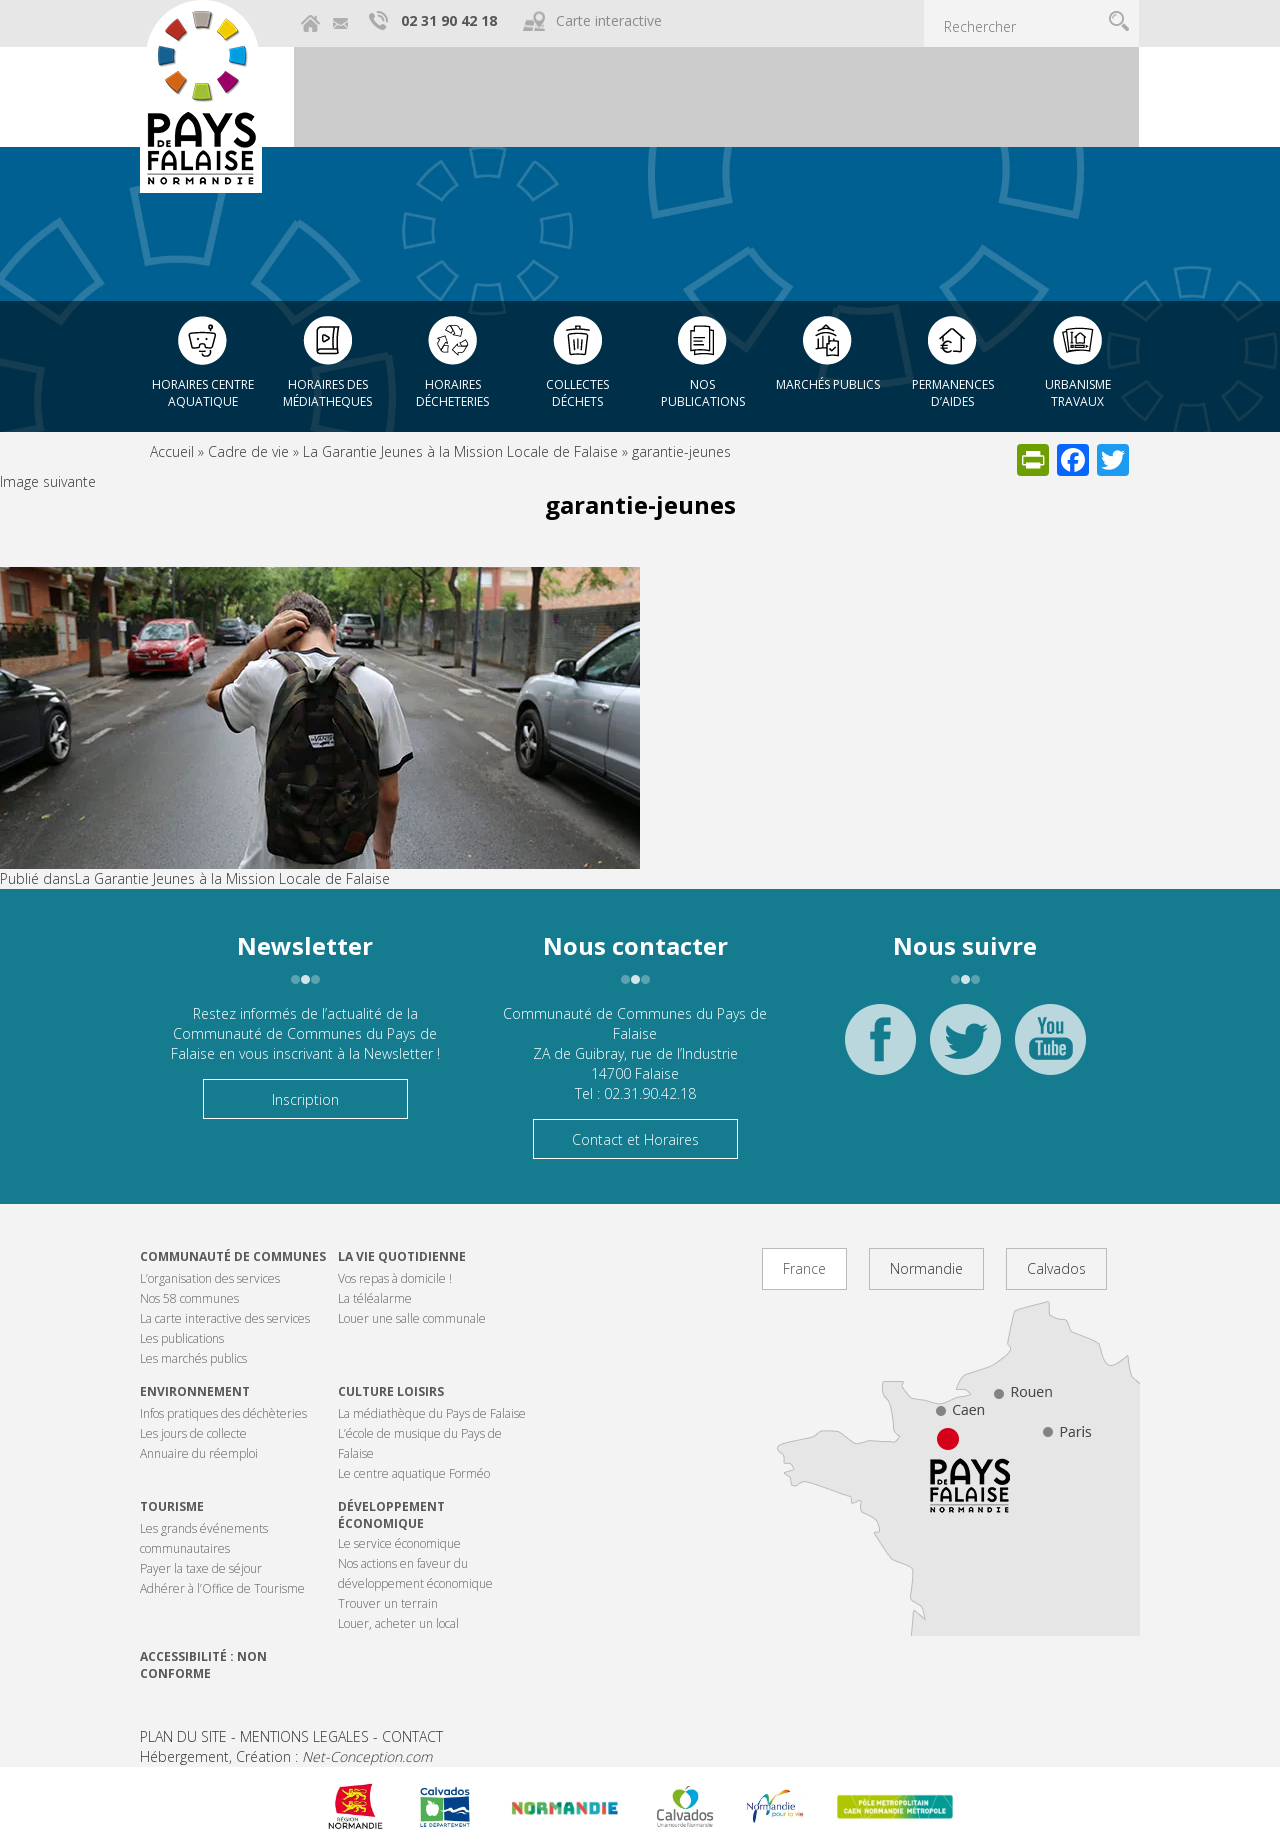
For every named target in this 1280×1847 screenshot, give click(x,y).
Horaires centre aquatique (203, 393)
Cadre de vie (248, 451)
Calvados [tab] (1056, 1268)
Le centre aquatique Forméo (414, 1473)
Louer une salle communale (412, 1318)
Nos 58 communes (189, 1298)
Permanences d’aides (953, 393)
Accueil (172, 451)
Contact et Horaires (635, 1139)
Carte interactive (609, 20)
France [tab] (804, 1268)
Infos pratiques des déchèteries (223, 1413)
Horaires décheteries (452, 393)
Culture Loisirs (391, 1391)
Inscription (305, 1099)
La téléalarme (375, 1298)
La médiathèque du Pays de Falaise (432, 1413)
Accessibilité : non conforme (203, 1665)
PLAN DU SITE (183, 1736)
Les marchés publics (193, 1358)
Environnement (195, 1391)
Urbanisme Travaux (1078, 393)
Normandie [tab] (926, 1268)
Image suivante (48, 481)
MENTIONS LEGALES (304, 1736)
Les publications (182, 1338)
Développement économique (391, 1515)
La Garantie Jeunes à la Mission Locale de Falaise (460, 451)
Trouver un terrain (388, 1603)
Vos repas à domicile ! (395, 1278)
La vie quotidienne (402, 1256)
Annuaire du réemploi (199, 1453)
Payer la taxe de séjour (201, 1568)
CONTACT (412, 1736)
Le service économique (399, 1543)
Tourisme (172, 1506)
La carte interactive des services (225, 1318)
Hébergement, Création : (286, 1756)
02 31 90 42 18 (449, 20)
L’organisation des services (210, 1278)
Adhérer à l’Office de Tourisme (222, 1588)
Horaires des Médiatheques (327, 393)
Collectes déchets (577, 393)
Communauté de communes (233, 1256)
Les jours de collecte (193, 1433)
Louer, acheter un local (398, 1623)
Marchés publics (828, 384)
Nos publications (703, 393)
